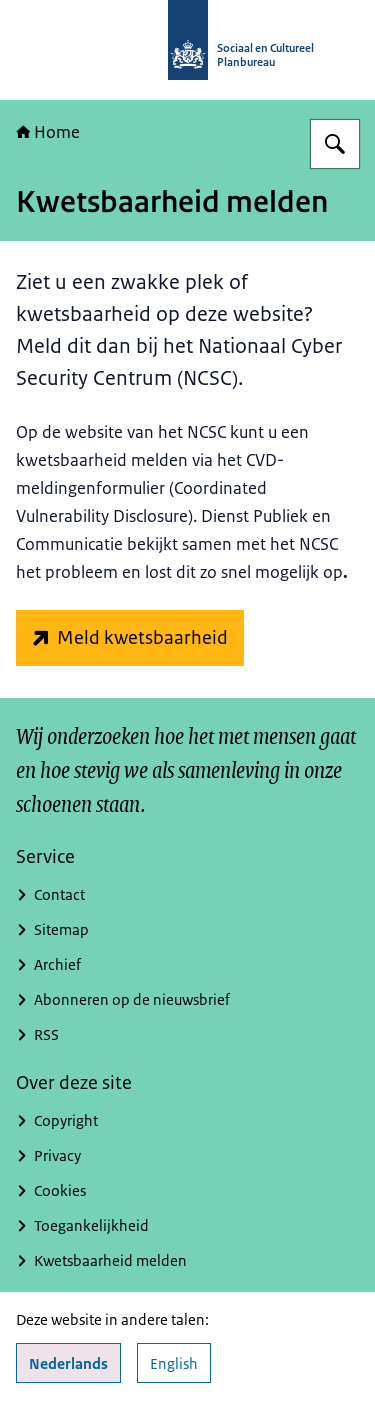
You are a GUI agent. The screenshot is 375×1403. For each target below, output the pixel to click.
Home (48, 132)
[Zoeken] (335, 144)
